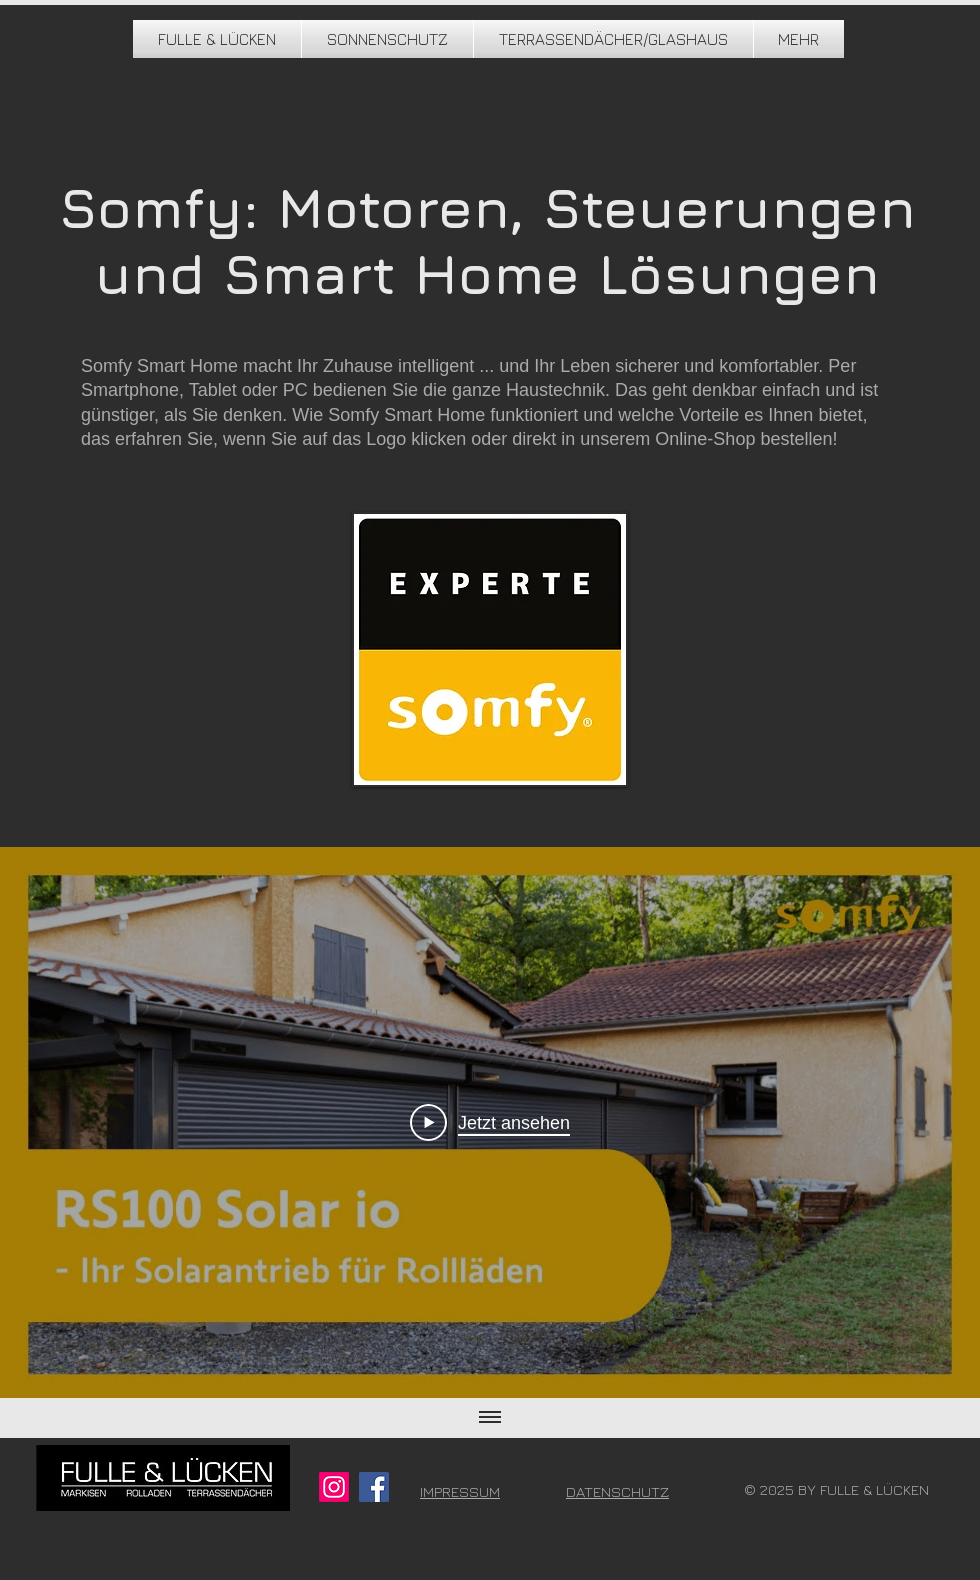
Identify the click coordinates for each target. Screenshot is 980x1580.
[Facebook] (374, 1487)
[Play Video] (490, 1122)
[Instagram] (334, 1487)
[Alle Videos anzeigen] (490, 1418)
